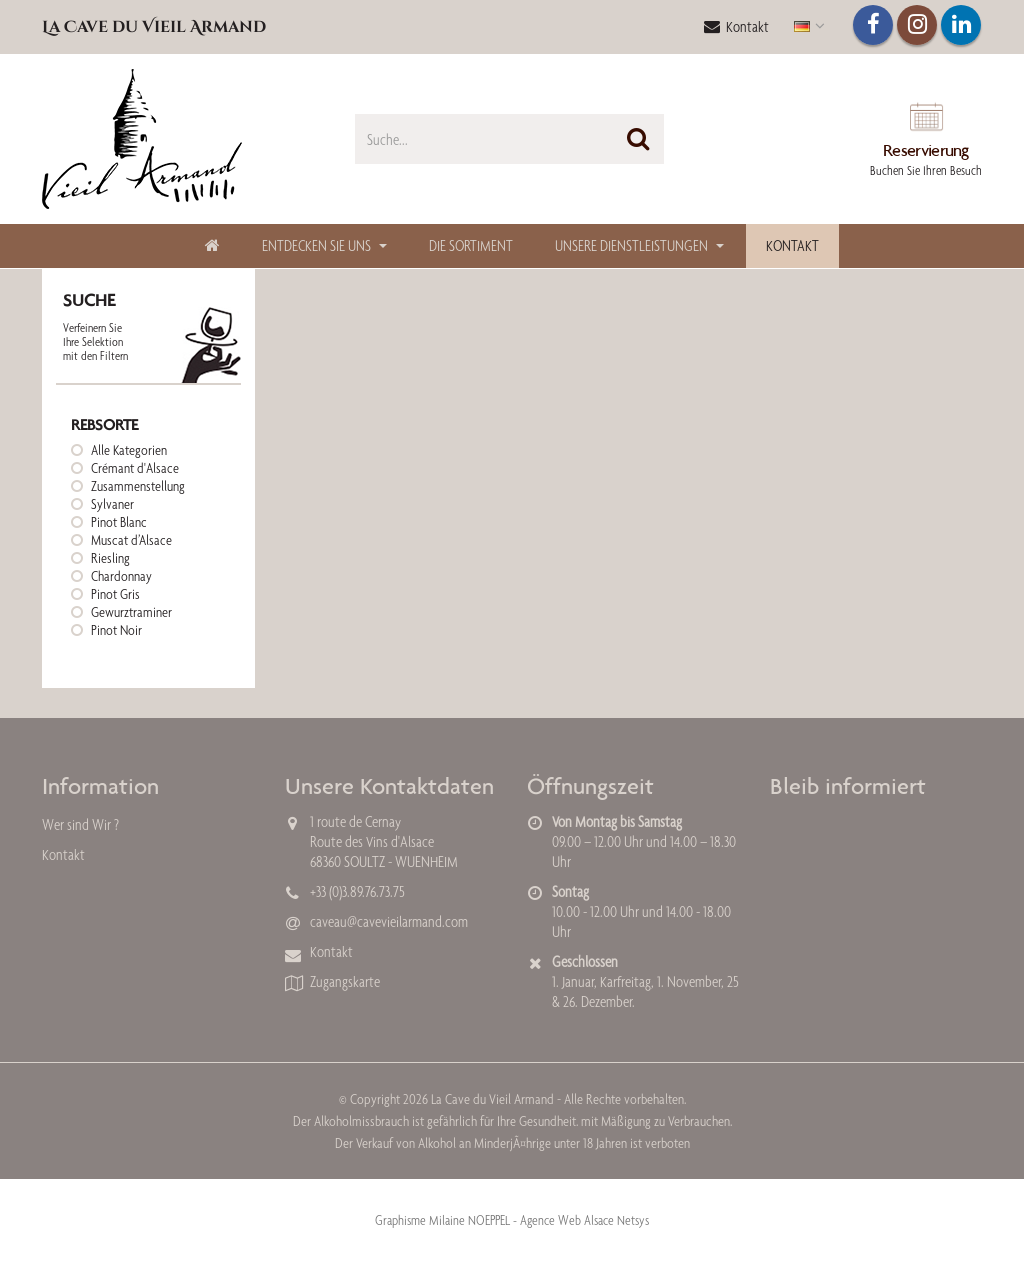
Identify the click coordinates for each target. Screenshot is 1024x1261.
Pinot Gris (115, 594)
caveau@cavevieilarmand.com (389, 921)
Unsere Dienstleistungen (631, 245)
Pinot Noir (116, 630)
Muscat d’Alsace (131, 540)
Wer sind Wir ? (80, 824)
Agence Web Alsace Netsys (584, 1220)
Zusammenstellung (138, 486)
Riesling (110, 558)
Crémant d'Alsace (135, 468)
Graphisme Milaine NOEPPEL (442, 1220)
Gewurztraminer (131, 612)
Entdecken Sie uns (316, 245)
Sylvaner (112, 504)
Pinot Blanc (119, 522)
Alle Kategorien (129, 450)
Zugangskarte (345, 981)
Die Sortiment (471, 245)
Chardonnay (121, 576)
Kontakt (736, 26)
